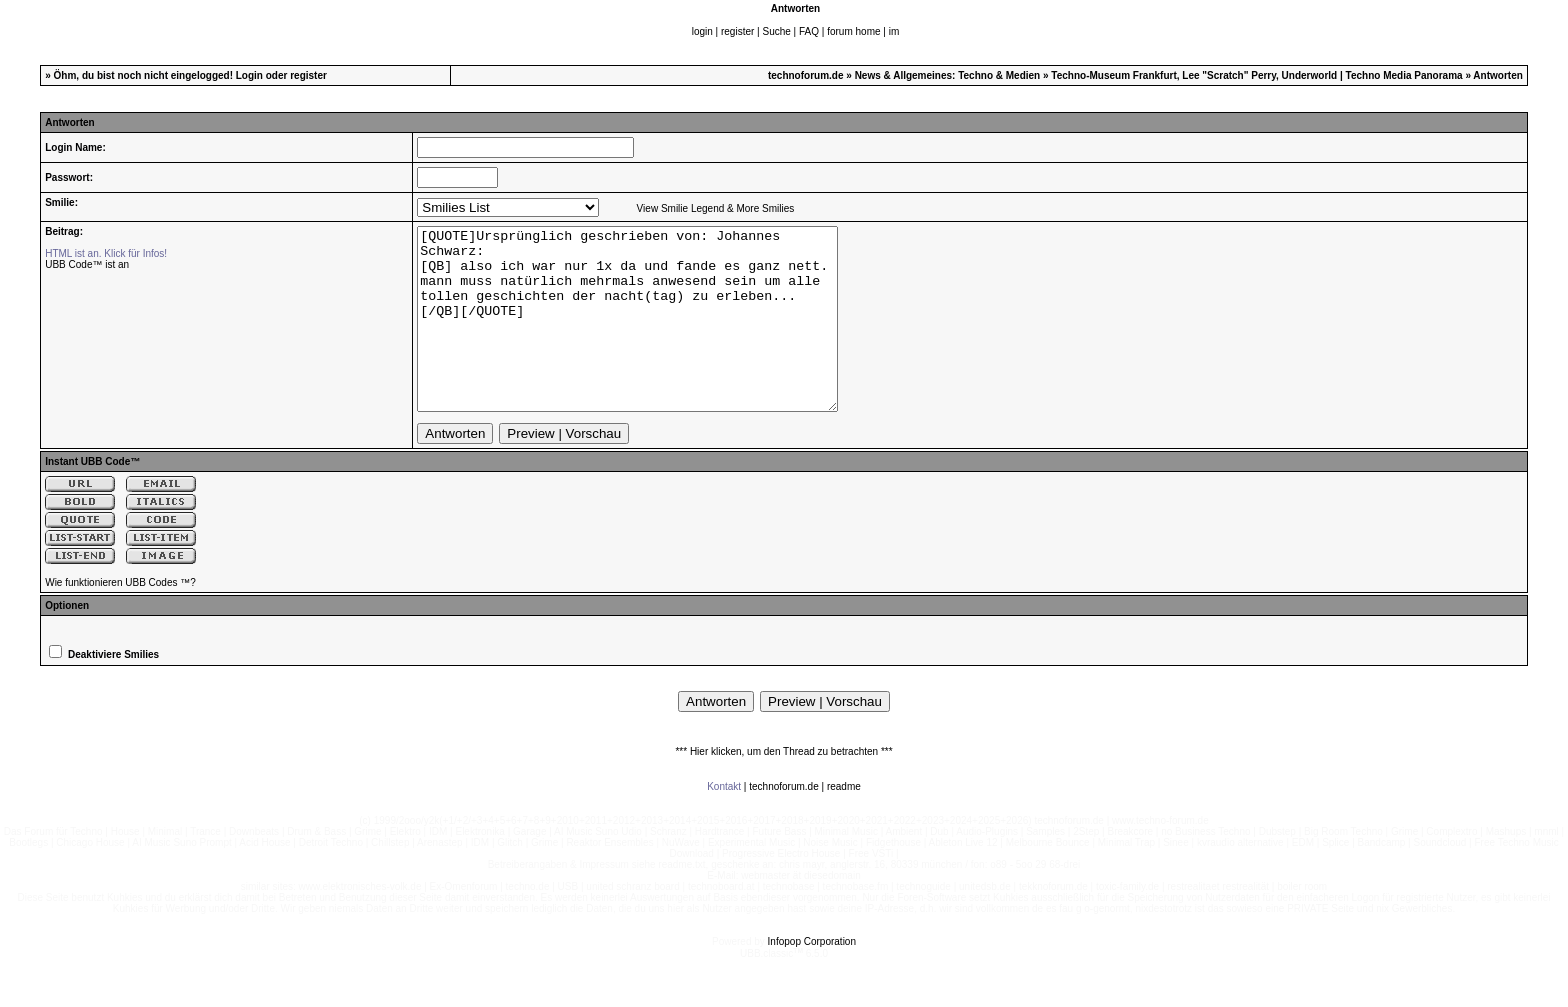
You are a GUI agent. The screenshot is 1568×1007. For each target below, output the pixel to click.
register (737, 31)
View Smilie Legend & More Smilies (716, 208)
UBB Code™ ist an (87, 264)
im (894, 31)
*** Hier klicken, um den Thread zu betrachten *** (783, 787)
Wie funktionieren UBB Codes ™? (120, 618)
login (702, 31)
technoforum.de (806, 75)
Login (249, 75)
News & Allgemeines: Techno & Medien (948, 75)
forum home (853, 31)
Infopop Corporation (812, 977)
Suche (776, 31)
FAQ (809, 31)
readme (844, 822)
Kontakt (724, 822)
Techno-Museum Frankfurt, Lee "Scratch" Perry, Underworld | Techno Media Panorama (1256, 75)
